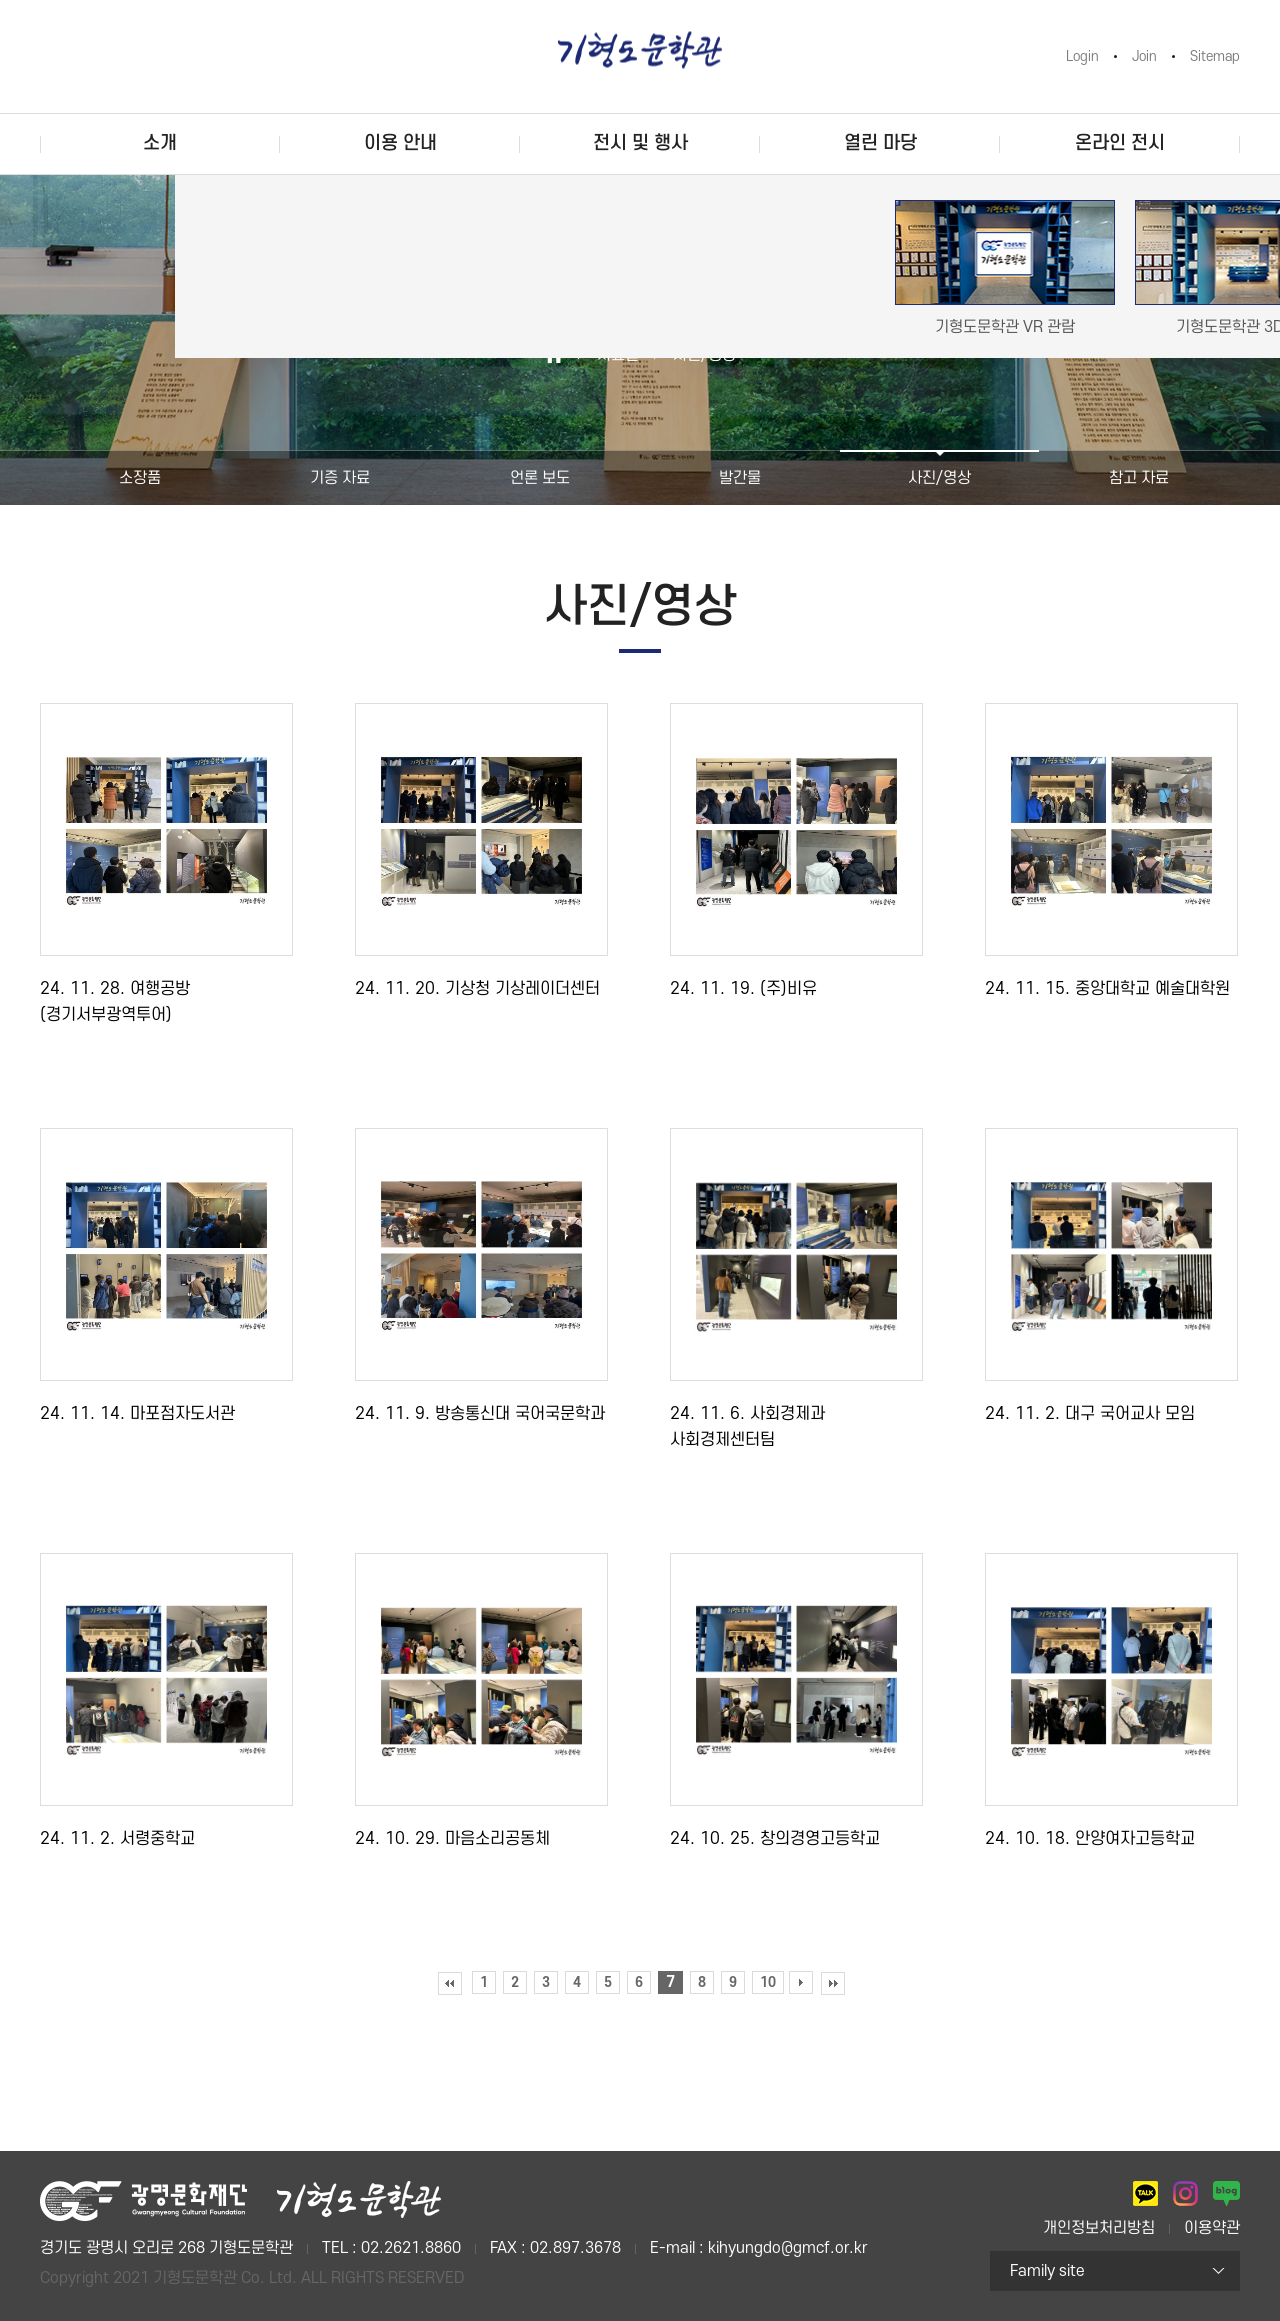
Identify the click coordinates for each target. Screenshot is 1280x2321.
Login (1082, 56)
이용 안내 (400, 143)
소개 (160, 143)
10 (768, 1982)
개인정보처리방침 (1099, 2228)
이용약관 (1212, 2228)
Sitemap (1215, 56)
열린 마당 (880, 143)
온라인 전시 (1120, 143)
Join (1144, 56)
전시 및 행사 (640, 143)
